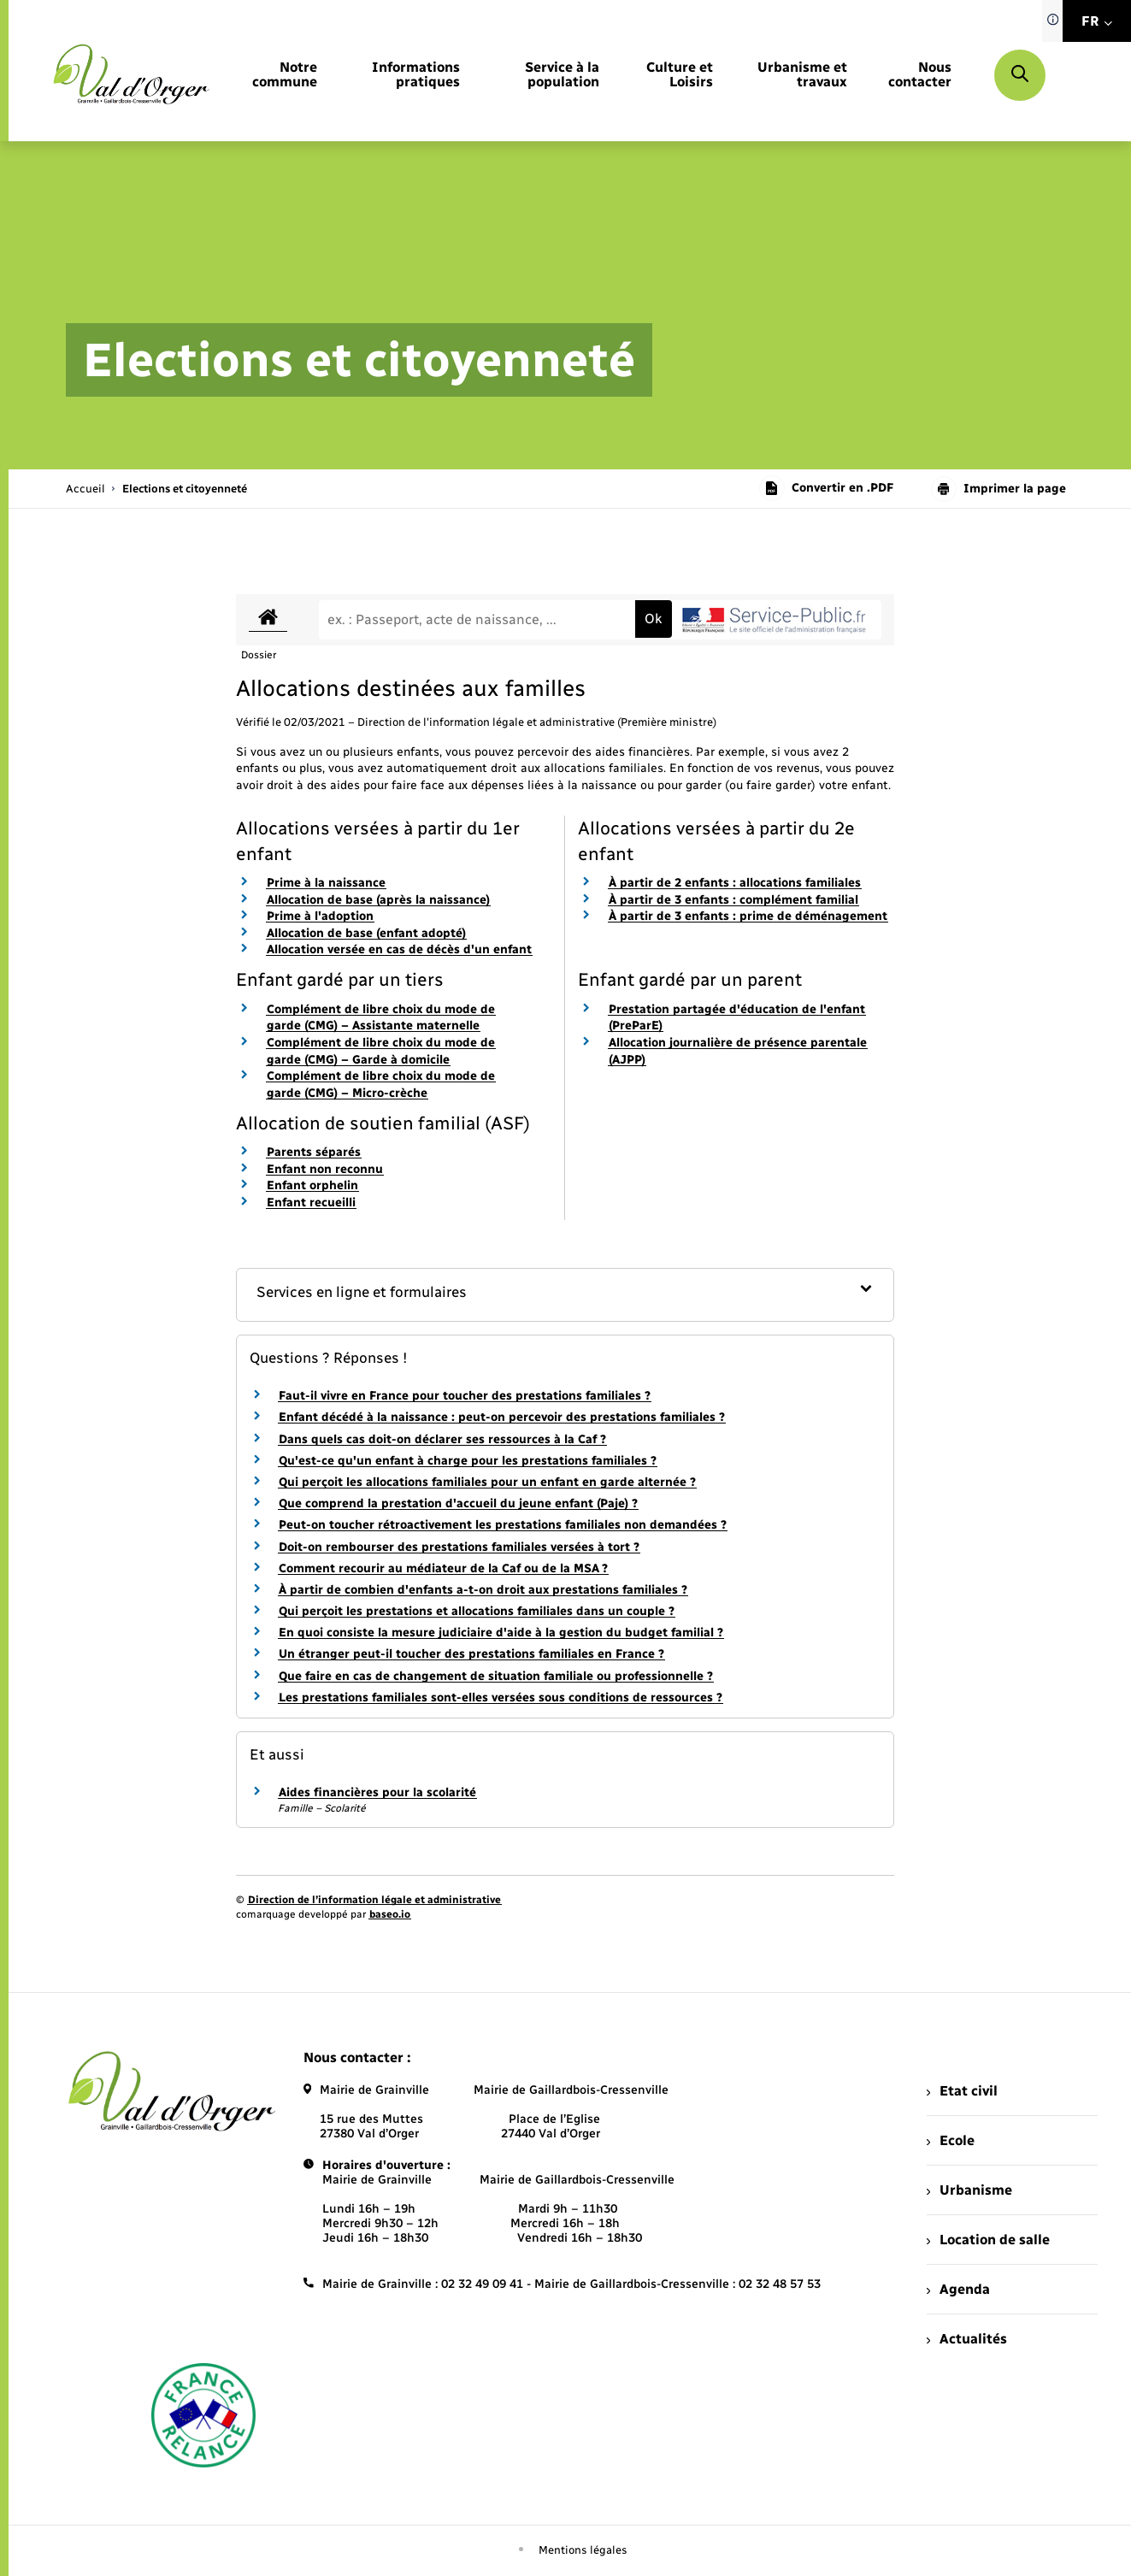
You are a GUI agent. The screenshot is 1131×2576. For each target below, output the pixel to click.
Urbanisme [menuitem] (969, 2190)
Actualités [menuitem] (967, 2339)
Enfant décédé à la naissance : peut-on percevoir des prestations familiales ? (502, 1417)
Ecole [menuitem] (951, 2140)
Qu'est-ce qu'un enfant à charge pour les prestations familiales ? (468, 1460)
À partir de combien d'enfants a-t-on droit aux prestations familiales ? (483, 1590)
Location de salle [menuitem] (988, 2239)
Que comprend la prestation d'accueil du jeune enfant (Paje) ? (458, 1503)
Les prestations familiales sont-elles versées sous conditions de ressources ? (500, 1697)
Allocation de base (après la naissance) (378, 900)
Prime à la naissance (326, 882)
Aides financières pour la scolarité (377, 1792)
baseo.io (389, 1914)
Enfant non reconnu (325, 1169)
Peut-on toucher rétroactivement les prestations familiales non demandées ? (503, 1525)
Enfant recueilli (311, 1202)
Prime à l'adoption (320, 916)
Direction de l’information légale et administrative (374, 1900)
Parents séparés (314, 1152)
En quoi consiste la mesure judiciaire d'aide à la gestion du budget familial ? (501, 1632)
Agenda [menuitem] (958, 2289)
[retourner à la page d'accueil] (131, 75)
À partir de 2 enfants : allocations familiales (735, 882)
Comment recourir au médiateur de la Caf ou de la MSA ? (443, 1568)
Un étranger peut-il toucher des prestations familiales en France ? (471, 1654)
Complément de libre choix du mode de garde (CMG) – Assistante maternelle (381, 1018)
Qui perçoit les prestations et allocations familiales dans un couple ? (476, 1611)
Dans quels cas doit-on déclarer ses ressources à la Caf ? (442, 1439)
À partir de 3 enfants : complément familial (733, 900)
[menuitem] (281, 75)
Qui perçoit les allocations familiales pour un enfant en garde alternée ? (487, 1482)
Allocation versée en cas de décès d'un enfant (399, 949)
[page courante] (184, 488)
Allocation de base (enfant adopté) (366, 933)
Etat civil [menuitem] (962, 2091)
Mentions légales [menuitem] (583, 2550)
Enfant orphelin (312, 1185)
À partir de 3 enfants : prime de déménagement (748, 916)
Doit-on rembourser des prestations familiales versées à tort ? (459, 1547)
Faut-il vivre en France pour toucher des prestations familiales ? (465, 1395)
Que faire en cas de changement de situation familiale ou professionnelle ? (496, 1676)
